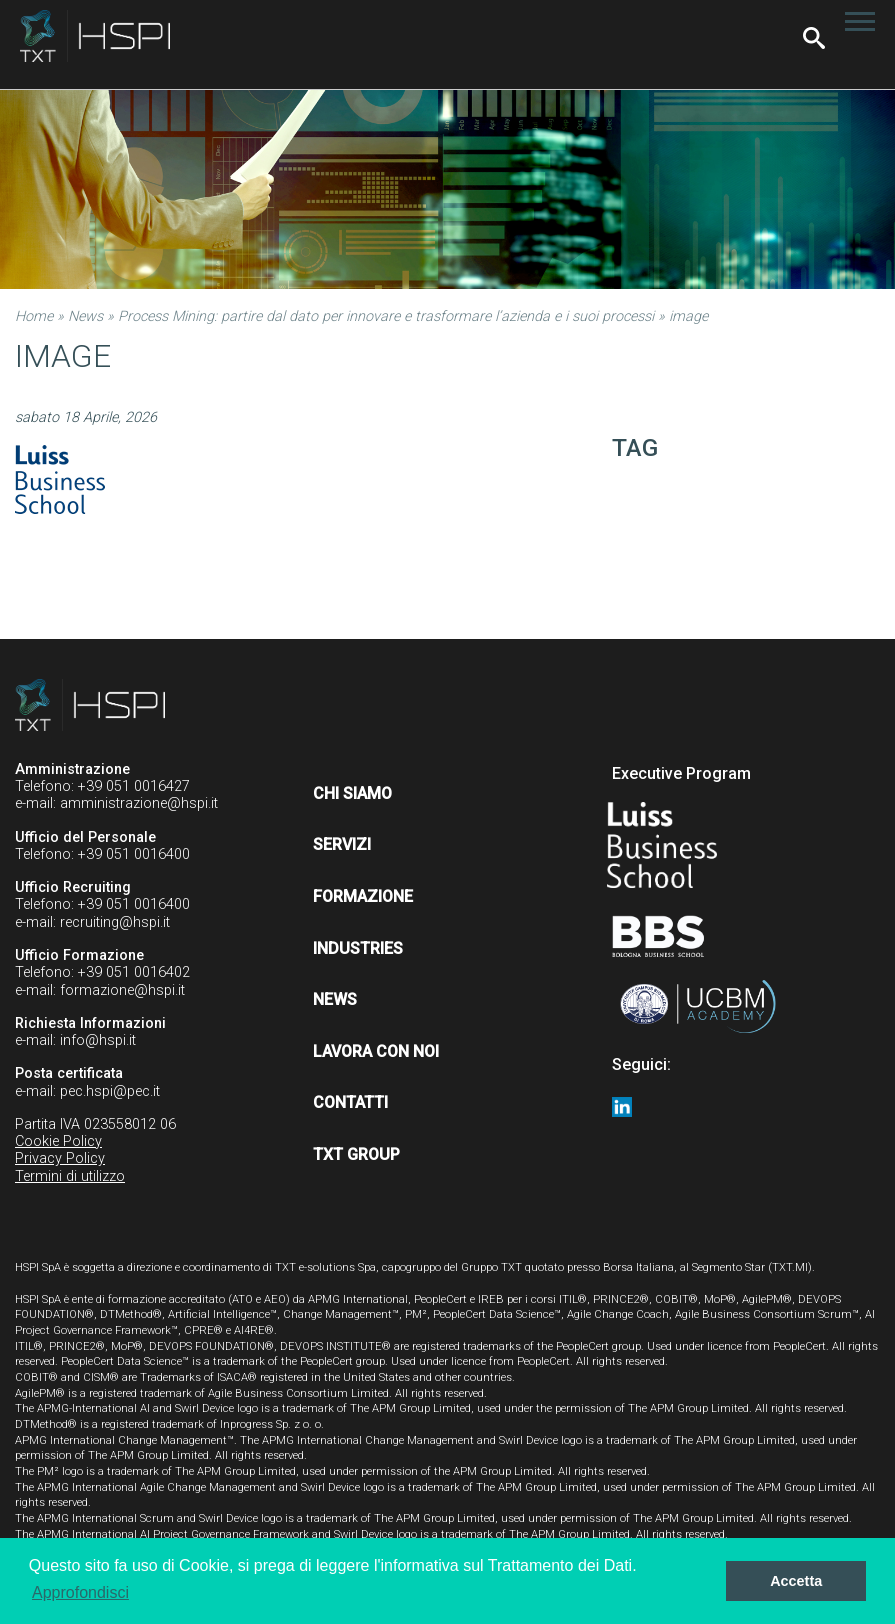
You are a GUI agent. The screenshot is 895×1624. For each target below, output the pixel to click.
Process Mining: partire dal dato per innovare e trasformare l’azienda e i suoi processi (386, 316)
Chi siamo (352, 793)
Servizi (342, 844)
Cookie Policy (58, 1141)
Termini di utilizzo (70, 1176)
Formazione (363, 896)
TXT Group (356, 1154)
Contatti (350, 1102)
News (85, 316)
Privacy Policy (60, 1158)
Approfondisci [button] (80, 1592)
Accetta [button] (796, 1581)
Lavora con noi (376, 1051)
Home (34, 316)
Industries (358, 948)
